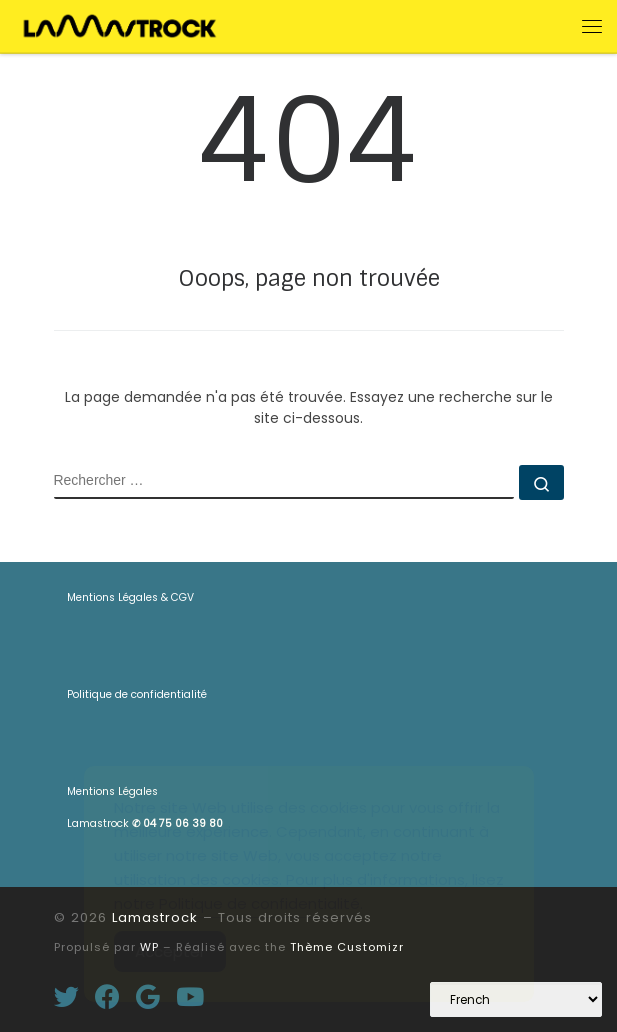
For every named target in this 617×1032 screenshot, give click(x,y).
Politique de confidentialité (137, 694)
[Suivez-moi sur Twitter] (66, 996)
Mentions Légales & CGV (130, 597)
